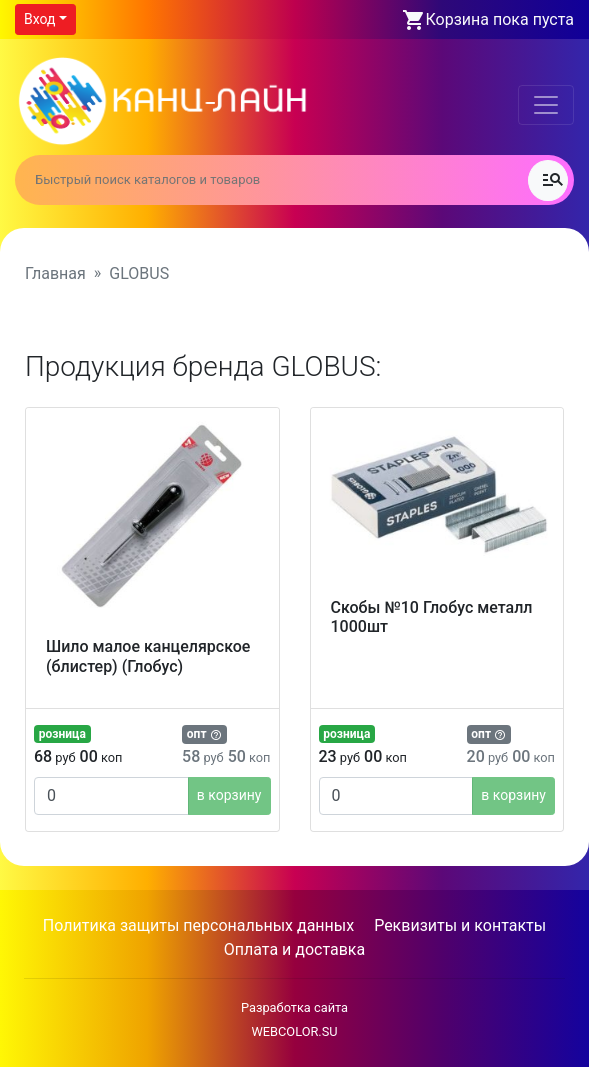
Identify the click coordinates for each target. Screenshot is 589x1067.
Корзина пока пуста (500, 19)
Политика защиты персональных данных (198, 925)
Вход (39, 19)
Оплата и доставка (294, 949)
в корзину (229, 795)
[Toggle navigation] (546, 105)
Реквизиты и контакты (460, 925)
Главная (55, 273)
